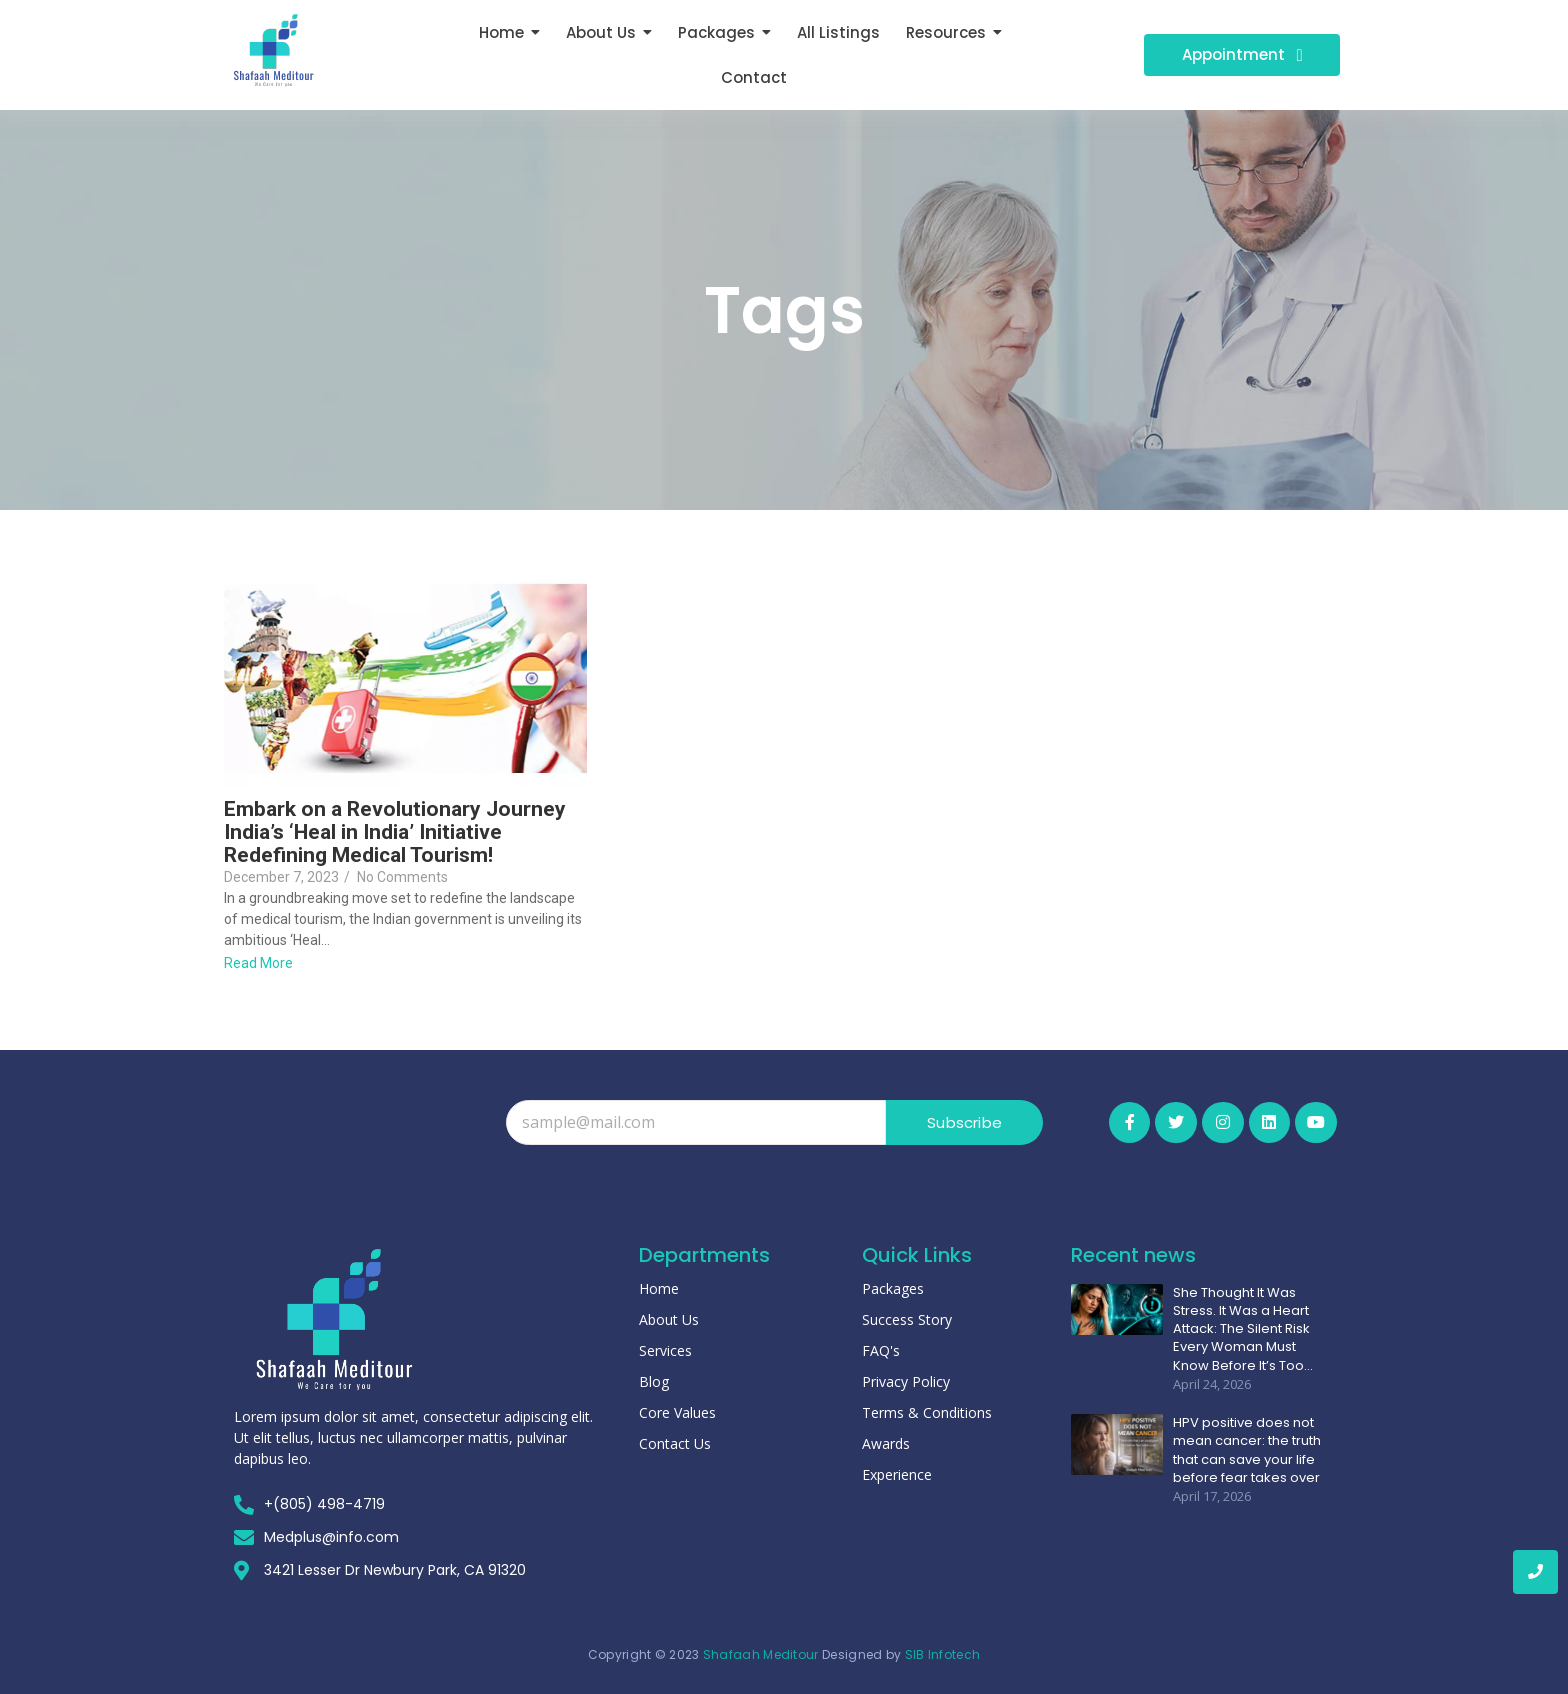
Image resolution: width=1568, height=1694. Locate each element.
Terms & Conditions (927, 1412)
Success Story (907, 1319)
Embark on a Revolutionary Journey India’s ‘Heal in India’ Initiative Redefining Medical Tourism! (395, 832)
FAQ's (881, 1350)
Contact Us (675, 1443)
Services (665, 1350)
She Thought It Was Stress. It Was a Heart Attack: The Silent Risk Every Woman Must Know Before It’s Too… (1243, 1329)
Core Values (677, 1412)
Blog (654, 1381)
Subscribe (964, 1122)
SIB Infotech (943, 1654)
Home (659, 1288)
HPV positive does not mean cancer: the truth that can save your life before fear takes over (1247, 1450)
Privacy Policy (906, 1381)
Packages (893, 1288)
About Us (669, 1319)
